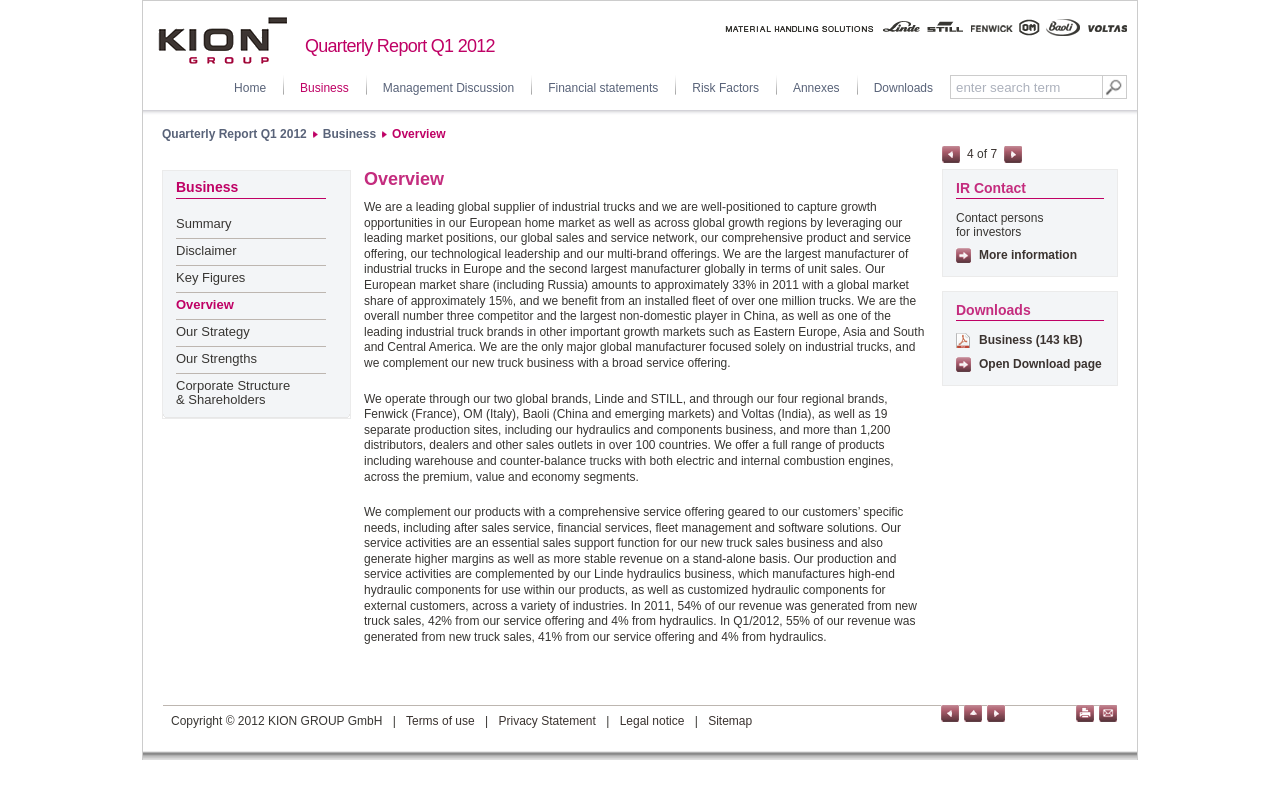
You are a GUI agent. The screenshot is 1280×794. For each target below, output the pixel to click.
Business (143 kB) (1030, 340)
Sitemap (730, 721)
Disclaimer (206, 250)
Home (250, 88)
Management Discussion (448, 88)
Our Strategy (213, 331)
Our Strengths (216, 358)
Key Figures (210, 277)
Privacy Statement (546, 721)
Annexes (816, 88)
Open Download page (1040, 364)
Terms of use (440, 721)
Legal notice (652, 721)
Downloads (903, 88)
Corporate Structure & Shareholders (233, 392)
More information (1028, 255)
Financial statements (603, 88)
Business (324, 88)
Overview (418, 134)
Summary (204, 223)
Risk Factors (725, 88)
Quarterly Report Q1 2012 (234, 134)
